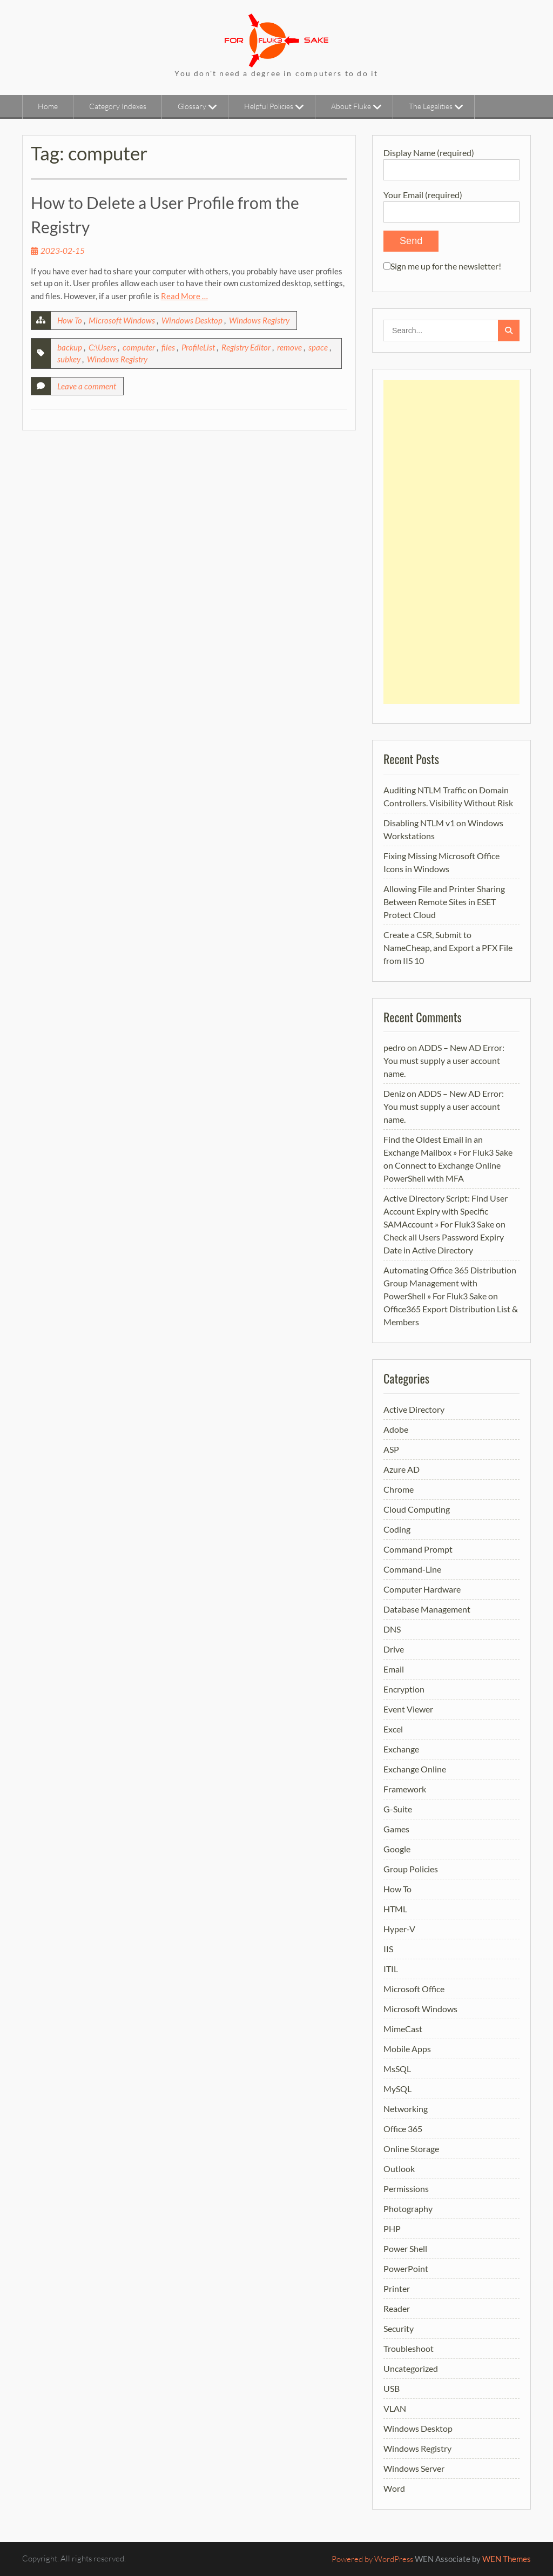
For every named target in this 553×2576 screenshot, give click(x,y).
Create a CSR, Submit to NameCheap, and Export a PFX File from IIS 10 (447, 947)
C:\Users (102, 347)
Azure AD (401, 1469)
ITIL (390, 1969)
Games (396, 1829)
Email (393, 1669)
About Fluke (351, 106)
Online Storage (411, 2148)
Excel (393, 1729)
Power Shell (405, 2248)
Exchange (401, 1749)
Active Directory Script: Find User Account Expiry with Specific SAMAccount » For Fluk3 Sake (445, 1211)
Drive (393, 1649)
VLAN (394, 2408)
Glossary (192, 106)
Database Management (426, 1609)
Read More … (184, 296)
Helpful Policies (268, 106)
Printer (396, 2288)
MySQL (397, 2088)
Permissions (406, 2188)
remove (289, 347)
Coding (396, 1529)
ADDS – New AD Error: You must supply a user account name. (443, 1060)
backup (69, 347)
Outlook (399, 2168)
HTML (395, 1909)
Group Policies (410, 1869)
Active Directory (413, 1409)
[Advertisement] (451, 542)
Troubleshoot (408, 2348)
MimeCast (402, 2029)
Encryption (403, 1689)
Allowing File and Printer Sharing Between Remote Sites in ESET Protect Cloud (444, 902)
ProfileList (198, 347)
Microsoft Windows (122, 320)
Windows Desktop (191, 320)
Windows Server (413, 2468)
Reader (396, 2308)
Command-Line (412, 1569)
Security (398, 2328)
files (168, 347)
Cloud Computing (416, 1509)
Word (394, 2488)
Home (48, 106)
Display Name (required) (451, 160)
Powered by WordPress (372, 2559)
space (318, 347)
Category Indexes (117, 106)
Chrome (398, 1489)
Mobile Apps (407, 2049)
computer (139, 347)
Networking (405, 2108)
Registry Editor (246, 347)
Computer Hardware (422, 1589)
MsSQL (397, 2069)
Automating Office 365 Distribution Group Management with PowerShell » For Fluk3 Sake (449, 1283)
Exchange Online (414, 1769)
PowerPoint (405, 2268)
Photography (408, 2208)
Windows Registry (259, 320)
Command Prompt (418, 1549)
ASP (391, 1449)
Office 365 (402, 2128)
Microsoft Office (413, 1989)
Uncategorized (410, 2368)
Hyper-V (399, 1929)
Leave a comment (86, 386)
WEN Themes (506, 2559)
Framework (404, 1789)
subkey (68, 359)
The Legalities (431, 106)
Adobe (395, 1429)
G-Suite (397, 1809)
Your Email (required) (451, 203)
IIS (388, 1949)
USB (391, 2388)
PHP (392, 2228)
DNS (392, 1629)
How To (69, 320)
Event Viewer (408, 1709)
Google (396, 1849)
